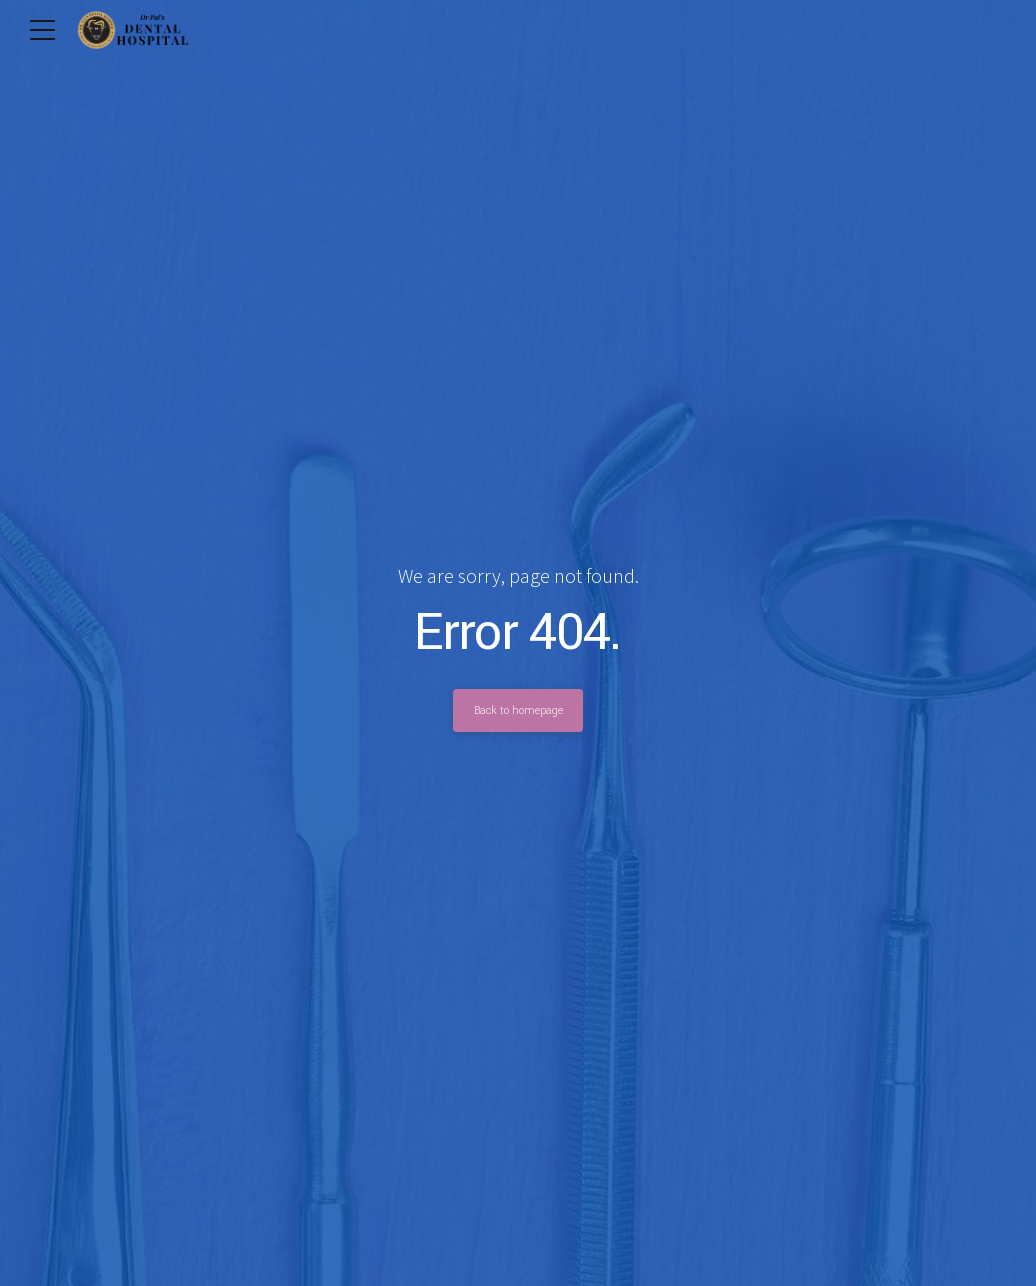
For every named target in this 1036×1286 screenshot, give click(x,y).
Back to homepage (518, 710)
